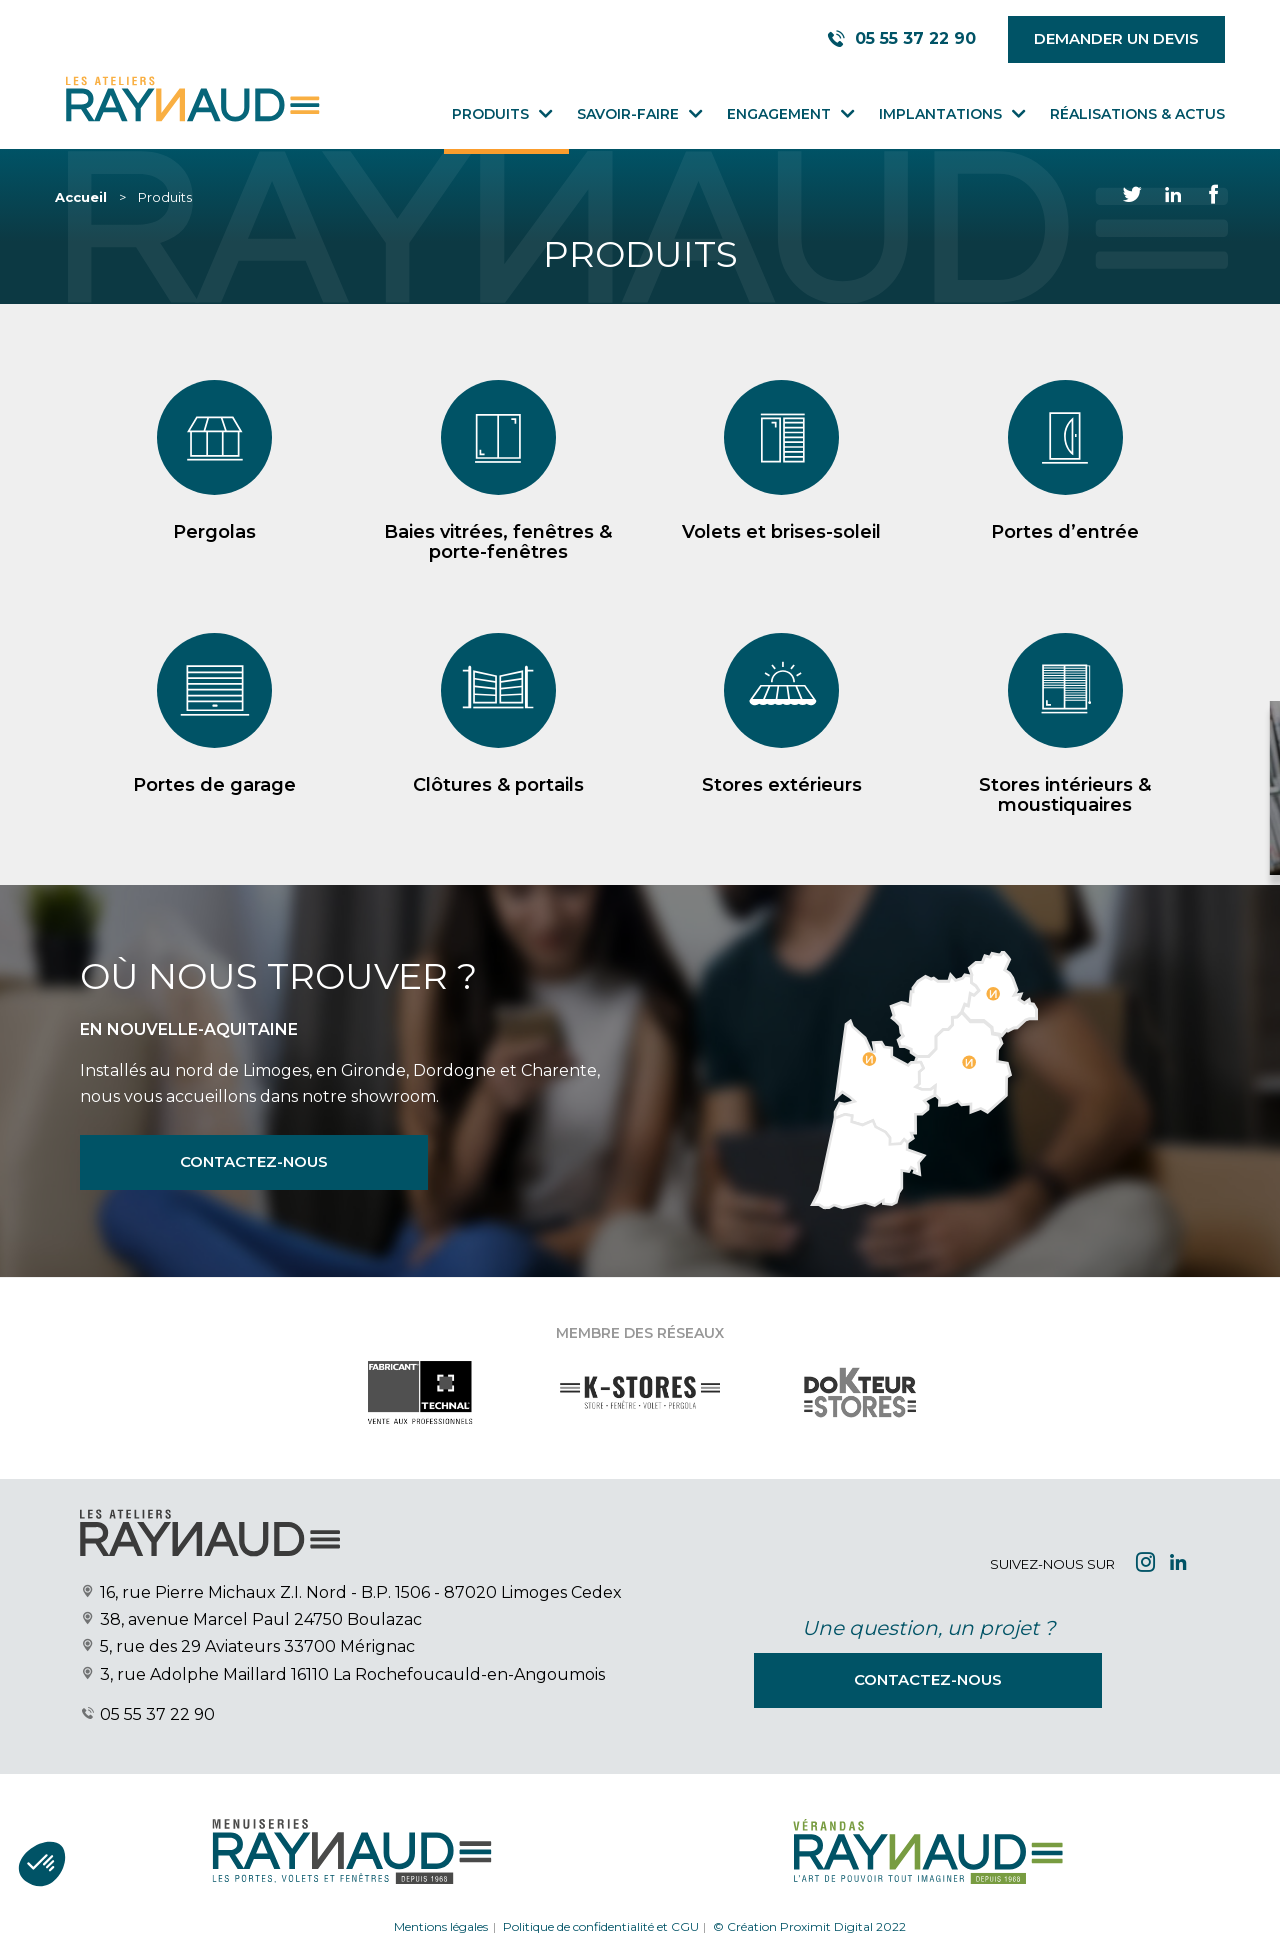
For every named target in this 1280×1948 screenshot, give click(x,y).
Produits (490, 114)
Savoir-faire (628, 114)
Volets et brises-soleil (781, 532)
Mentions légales (441, 1926)
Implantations (940, 114)
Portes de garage (214, 823)
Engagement (779, 114)
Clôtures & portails (498, 823)
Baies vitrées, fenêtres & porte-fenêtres (498, 542)
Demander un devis (1116, 38)
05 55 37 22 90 (157, 1714)
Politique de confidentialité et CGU (601, 1926)
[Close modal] (1076, 737)
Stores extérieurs (782, 823)
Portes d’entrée (1065, 532)
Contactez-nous (254, 1161)
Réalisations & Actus (1137, 114)
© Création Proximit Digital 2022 (809, 1926)
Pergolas (214, 532)
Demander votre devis (1057, 822)
